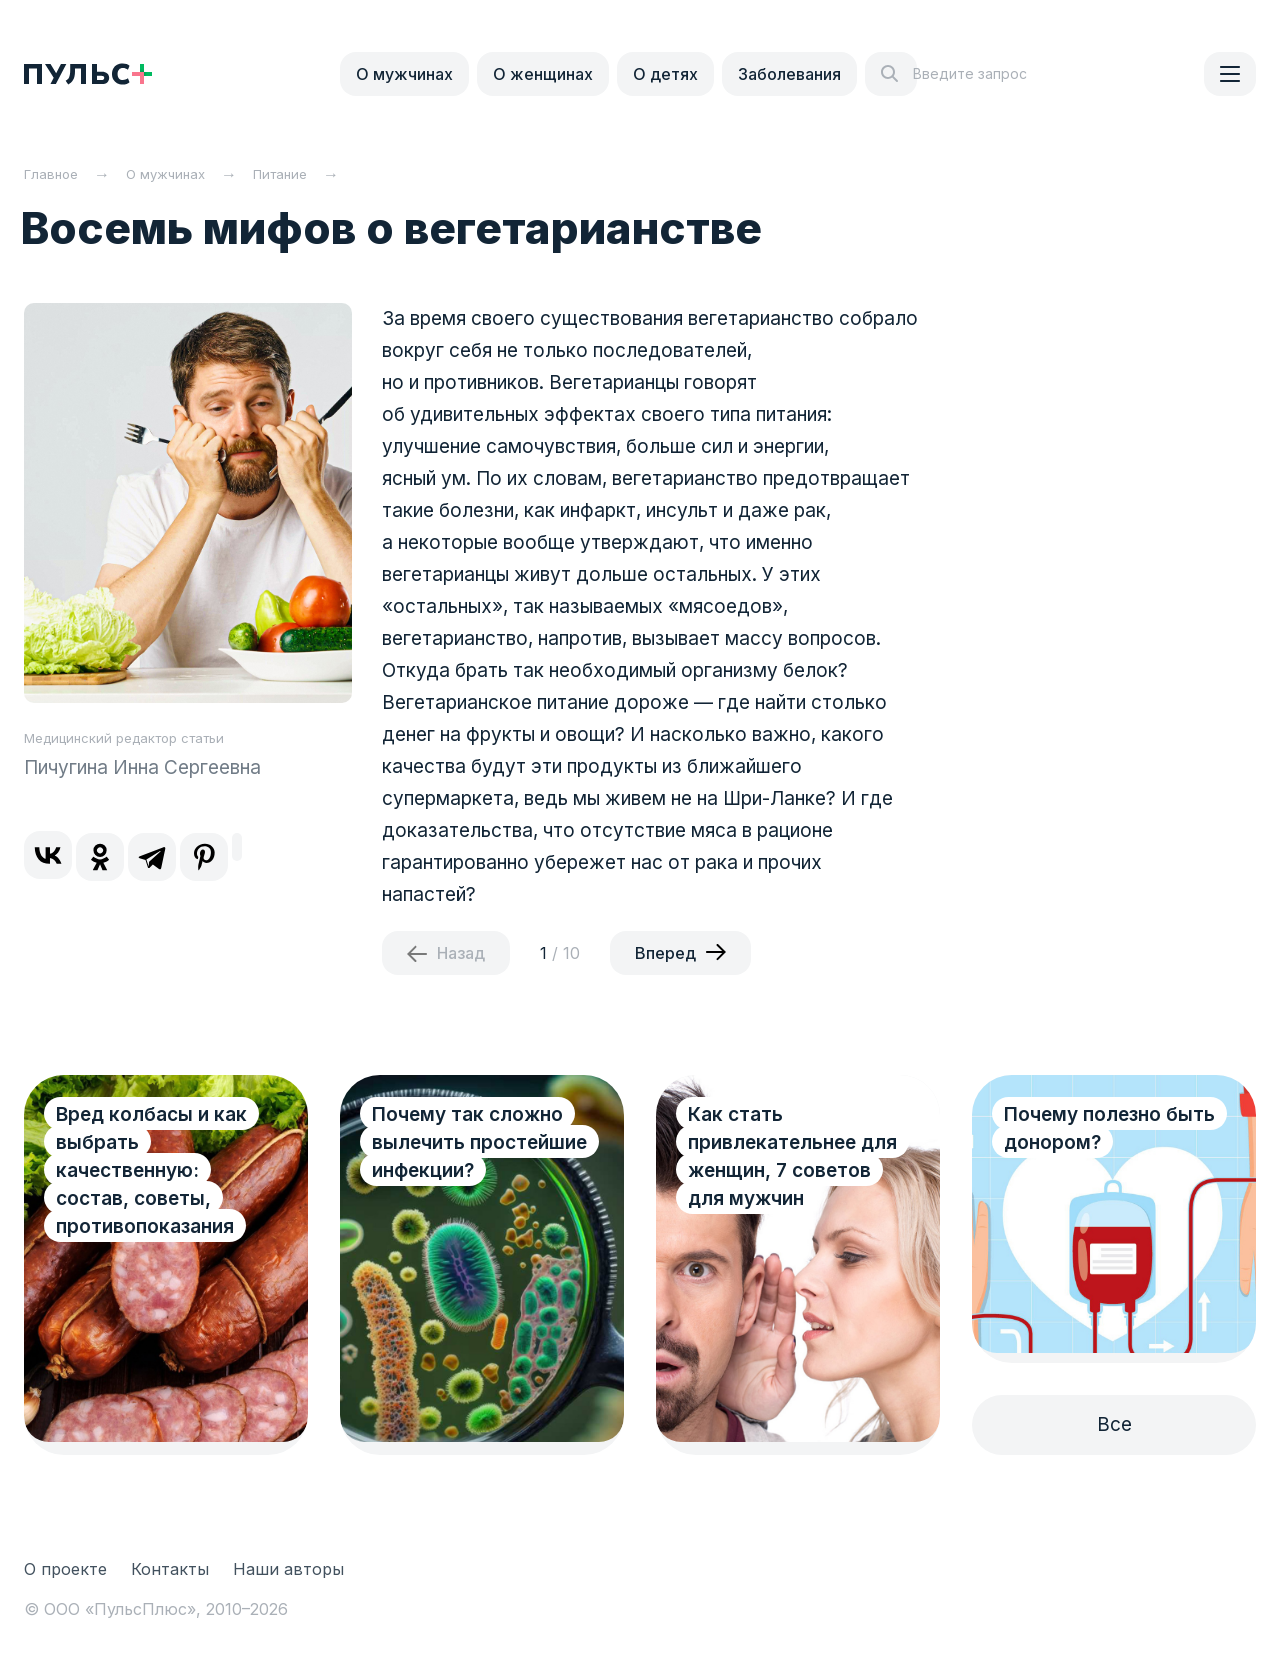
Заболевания (789, 74)
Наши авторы (288, 1569)
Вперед (665, 953)
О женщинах (543, 74)
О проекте (65, 1569)
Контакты (170, 1569)
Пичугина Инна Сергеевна (142, 767)
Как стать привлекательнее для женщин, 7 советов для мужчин (792, 1156)
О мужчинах (404, 74)
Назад (461, 953)
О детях (665, 74)
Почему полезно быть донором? (1109, 1128)
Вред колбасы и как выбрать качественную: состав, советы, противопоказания (151, 1170)
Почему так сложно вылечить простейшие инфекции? (479, 1142)
